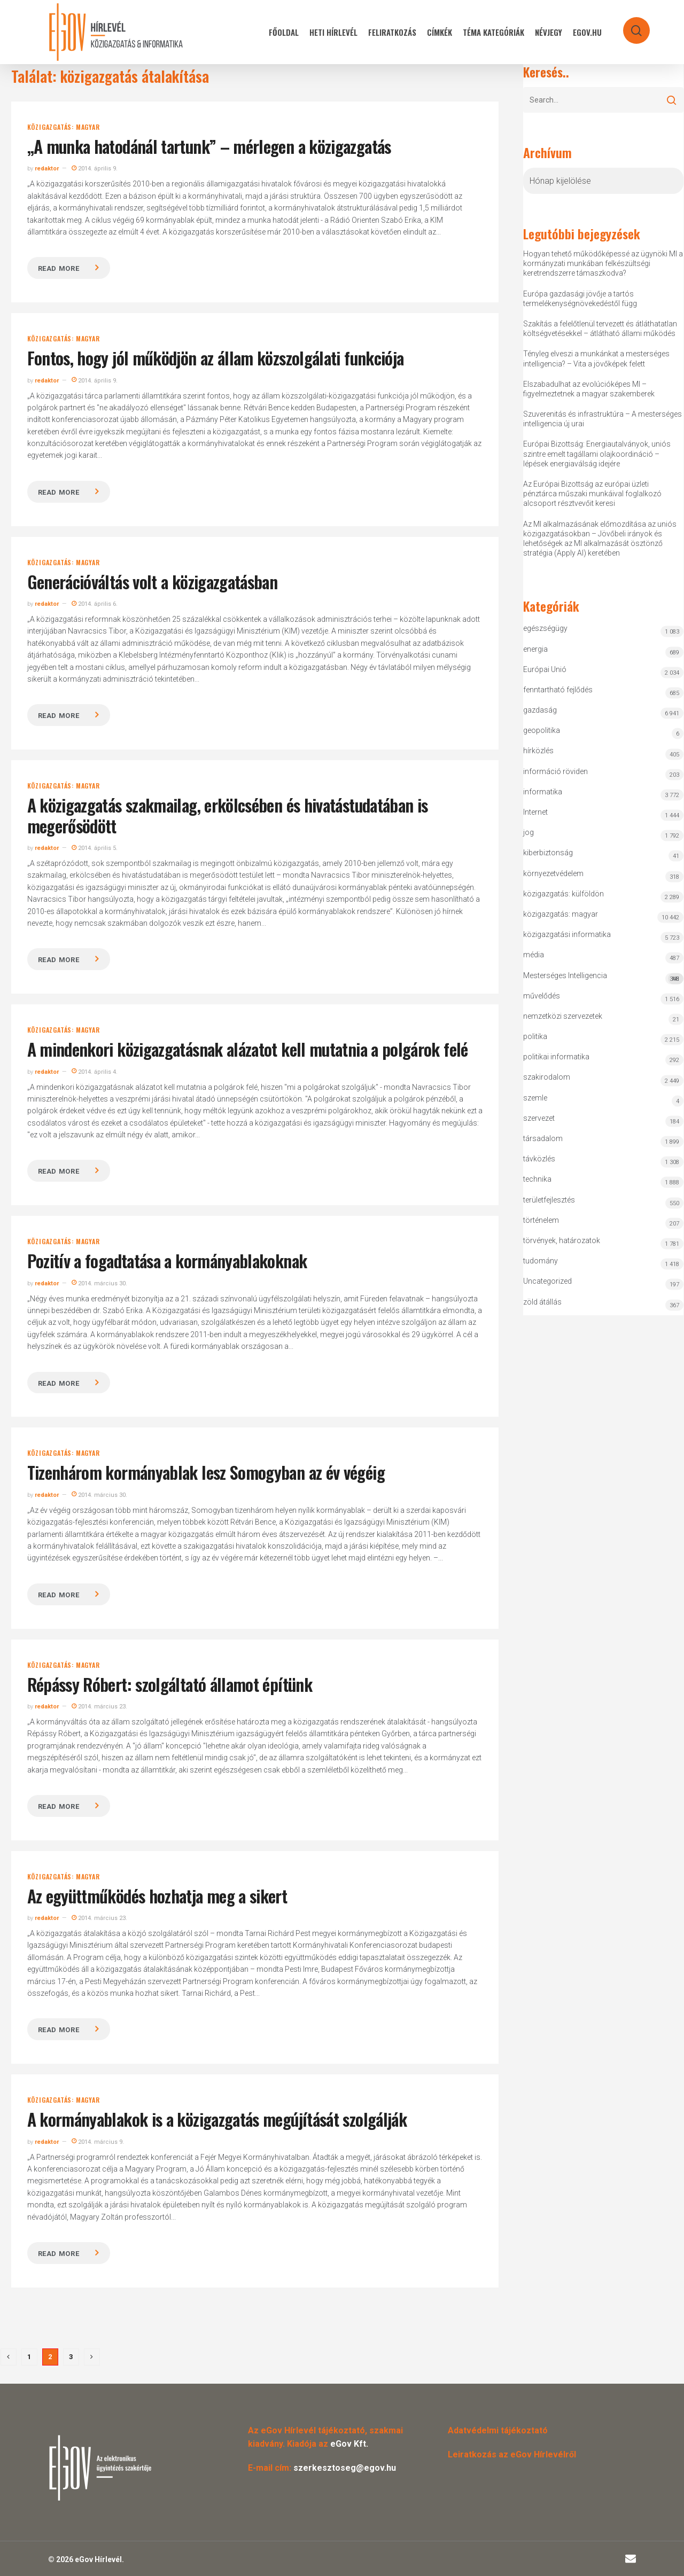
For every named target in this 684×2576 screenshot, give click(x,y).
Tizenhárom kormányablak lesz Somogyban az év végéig (206, 1472)
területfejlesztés (549, 1200)
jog (528, 832)
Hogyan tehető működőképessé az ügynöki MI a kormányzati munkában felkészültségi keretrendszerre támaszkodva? (603, 263)
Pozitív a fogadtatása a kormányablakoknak (167, 1260)
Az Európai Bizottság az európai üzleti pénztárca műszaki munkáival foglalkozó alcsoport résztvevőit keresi (592, 494)
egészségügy (545, 628)
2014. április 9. (95, 168)
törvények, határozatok (561, 1240)
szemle (535, 1098)
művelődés (541, 996)
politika (535, 1036)
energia (535, 649)
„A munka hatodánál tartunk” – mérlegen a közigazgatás (209, 146)
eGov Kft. (349, 2444)
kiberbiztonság (548, 852)
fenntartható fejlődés (558, 689)
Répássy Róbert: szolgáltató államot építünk (169, 1684)
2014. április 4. (95, 1071)
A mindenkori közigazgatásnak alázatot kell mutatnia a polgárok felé (247, 1048)
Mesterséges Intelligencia (603, 978)
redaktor (47, 168)
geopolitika (541, 730)
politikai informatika (556, 1056)
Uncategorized (547, 1281)
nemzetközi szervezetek (562, 1016)
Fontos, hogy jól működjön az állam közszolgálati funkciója (215, 357)
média (533, 954)
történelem (541, 1220)
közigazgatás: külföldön (563, 893)
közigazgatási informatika (567, 934)
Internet (535, 812)
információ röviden (555, 771)
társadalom (543, 1138)
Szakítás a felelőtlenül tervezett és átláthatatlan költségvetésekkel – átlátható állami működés (600, 328)
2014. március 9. (98, 2141)
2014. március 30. (99, 1283)
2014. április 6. (95, 603)
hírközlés (538, 750)
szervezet (539, 1118)
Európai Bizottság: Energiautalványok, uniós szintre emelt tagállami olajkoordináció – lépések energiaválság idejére (597, 453)
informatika (542, 791)
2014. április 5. (95, 848)
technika (537, 1179)
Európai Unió (544, 669)
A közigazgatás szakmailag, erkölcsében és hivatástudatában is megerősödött (227, 815)
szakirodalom (546, 1077)
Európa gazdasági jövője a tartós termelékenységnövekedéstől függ (580, 299)
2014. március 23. (99, 1706)
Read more (59, 268)
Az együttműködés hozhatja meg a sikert (157, 1895)
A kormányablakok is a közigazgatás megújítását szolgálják (217, 2119)
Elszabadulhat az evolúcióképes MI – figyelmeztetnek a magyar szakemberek (589, 389)
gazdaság (540, 710)
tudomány (540, 1260)
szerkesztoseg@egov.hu (344, 2468)
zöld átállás (542, 1302)
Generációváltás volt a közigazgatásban (152, 581)
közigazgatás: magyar (63, 127)
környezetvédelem (553, 873)
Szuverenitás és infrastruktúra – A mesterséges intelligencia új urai (602, 419)
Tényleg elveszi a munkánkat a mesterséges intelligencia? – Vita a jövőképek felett (596, 358)
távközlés (539, 1158)
